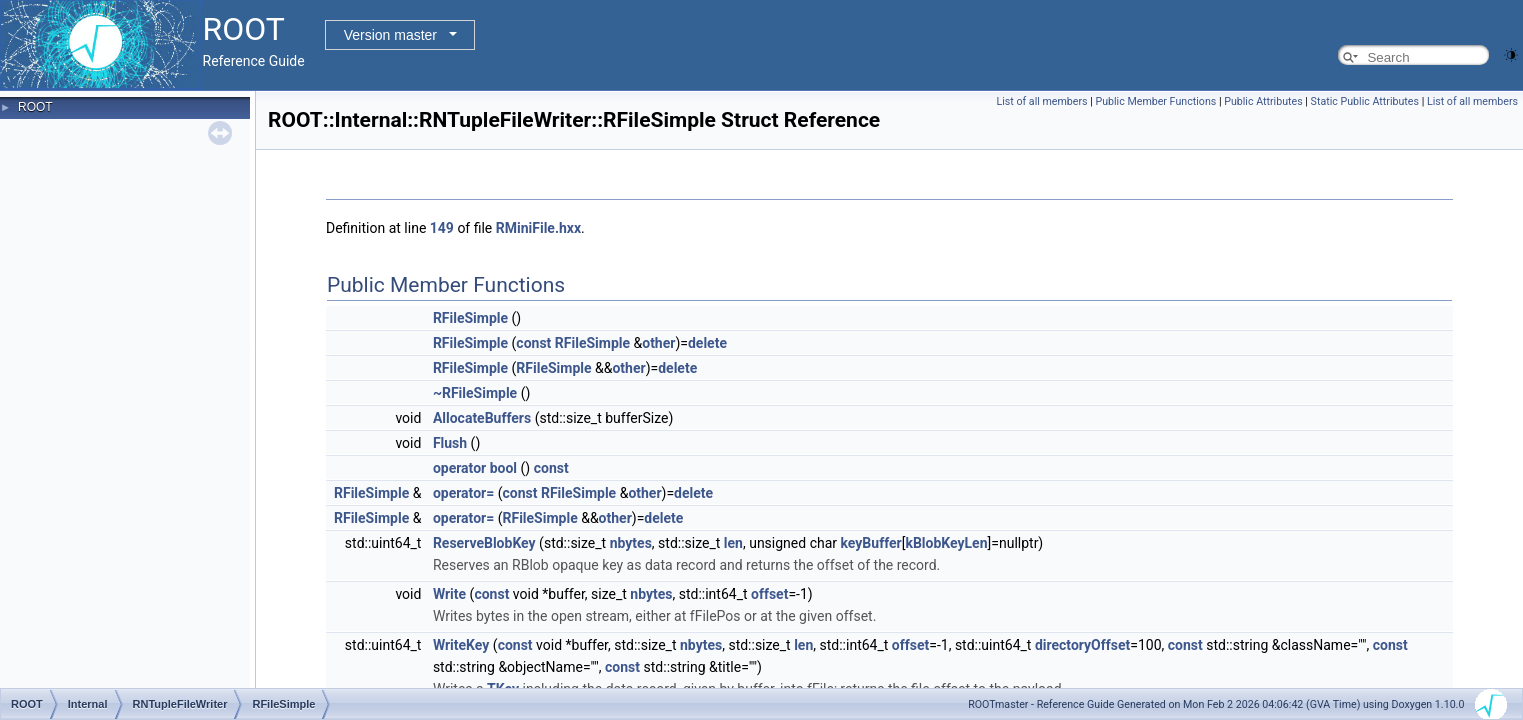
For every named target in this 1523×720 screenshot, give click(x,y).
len (733, 543)
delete (707, 343)
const (533, 343)
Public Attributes (1263, 101)
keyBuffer (871, 543)
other (658, 343)
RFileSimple (470, 318)
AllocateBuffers (482, 418)
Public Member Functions (1155, 101)
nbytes (631, 543)
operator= (463, 493)
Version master (390, 35)
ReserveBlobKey (484, 543)
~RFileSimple (475, 393)
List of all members (1041, 101)
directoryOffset (1082, 645)
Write (449, 594)
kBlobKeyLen (946, 543)
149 (442, 228)
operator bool (475, 468)
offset (769, 594)
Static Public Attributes (1365, 101)
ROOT (35, 107)
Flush (450, 443)
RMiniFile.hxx (538, 228)
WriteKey (461, 645)
